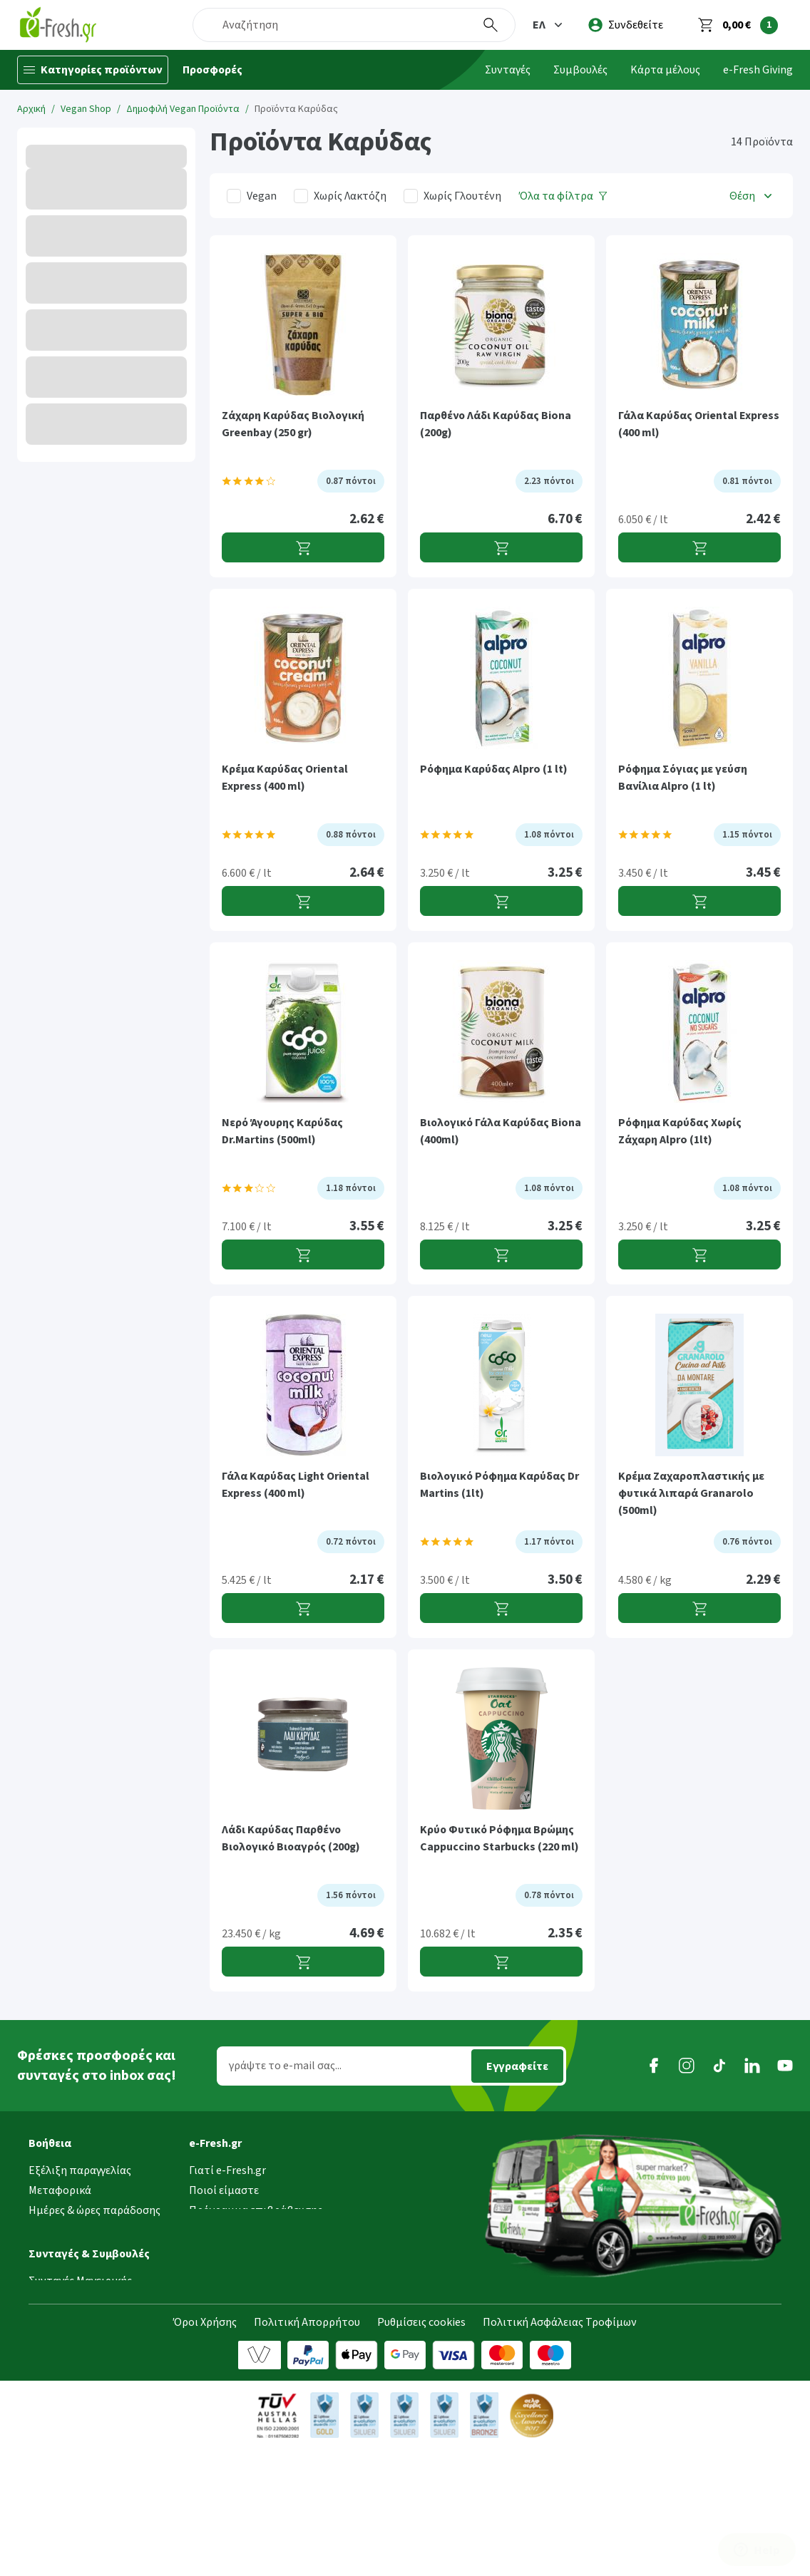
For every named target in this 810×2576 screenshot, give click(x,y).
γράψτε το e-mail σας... (285, 2066)
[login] (625, 25)
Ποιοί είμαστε (224, 2190)
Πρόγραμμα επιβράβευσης (255, 2210)
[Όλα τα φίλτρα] (563, 195)
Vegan (262, 196)
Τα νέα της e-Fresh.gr (241, 2229)
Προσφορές (212, 70)
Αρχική (31, 109)
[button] (549, 25)
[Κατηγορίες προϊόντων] (92, 70)
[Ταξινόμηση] (752, 195)
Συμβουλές (580, 70)
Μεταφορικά (60, 2190)
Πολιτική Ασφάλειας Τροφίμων (560, 2449)
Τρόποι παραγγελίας (79, 2249)
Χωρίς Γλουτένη (462, 196)
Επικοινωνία (220, 2289)
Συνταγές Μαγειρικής (80, 2381)
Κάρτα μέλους (665, 70)
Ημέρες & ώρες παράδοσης (94, 2210)
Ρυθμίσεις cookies (421, 2449)
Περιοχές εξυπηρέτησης (88, 2229)
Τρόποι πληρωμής (75, 2269)
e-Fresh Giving (758, 70)
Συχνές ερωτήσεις (72, 2309)
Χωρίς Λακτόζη (350, 196)
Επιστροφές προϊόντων (88, 2289)
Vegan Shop (86, 109)
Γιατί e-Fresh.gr (227, 2170)
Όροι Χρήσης (205, 2449)
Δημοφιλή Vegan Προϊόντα (183, 109)
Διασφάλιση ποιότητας (247, 2249)
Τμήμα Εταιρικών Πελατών (256, 2269)
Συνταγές (507, 70)
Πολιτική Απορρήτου (307, 2449)
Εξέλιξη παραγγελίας (80, 2170)
